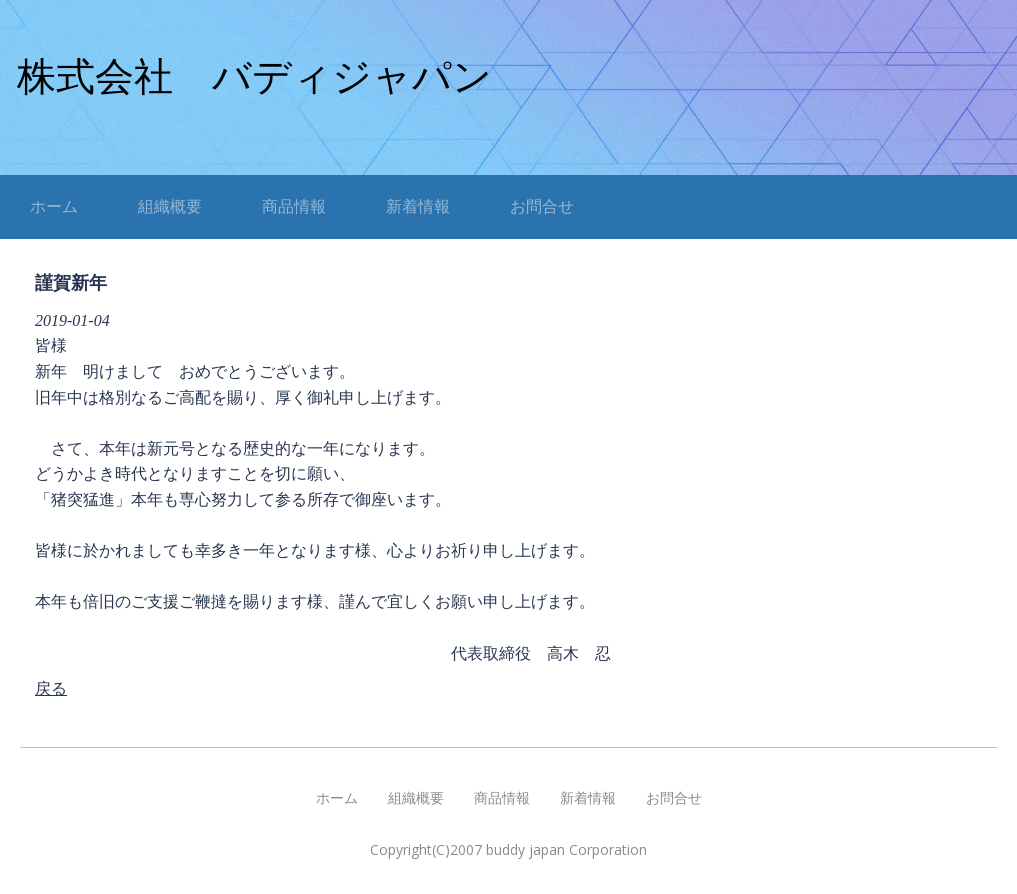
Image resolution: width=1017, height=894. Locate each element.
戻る (51, 688)
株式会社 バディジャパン (254, 76)
